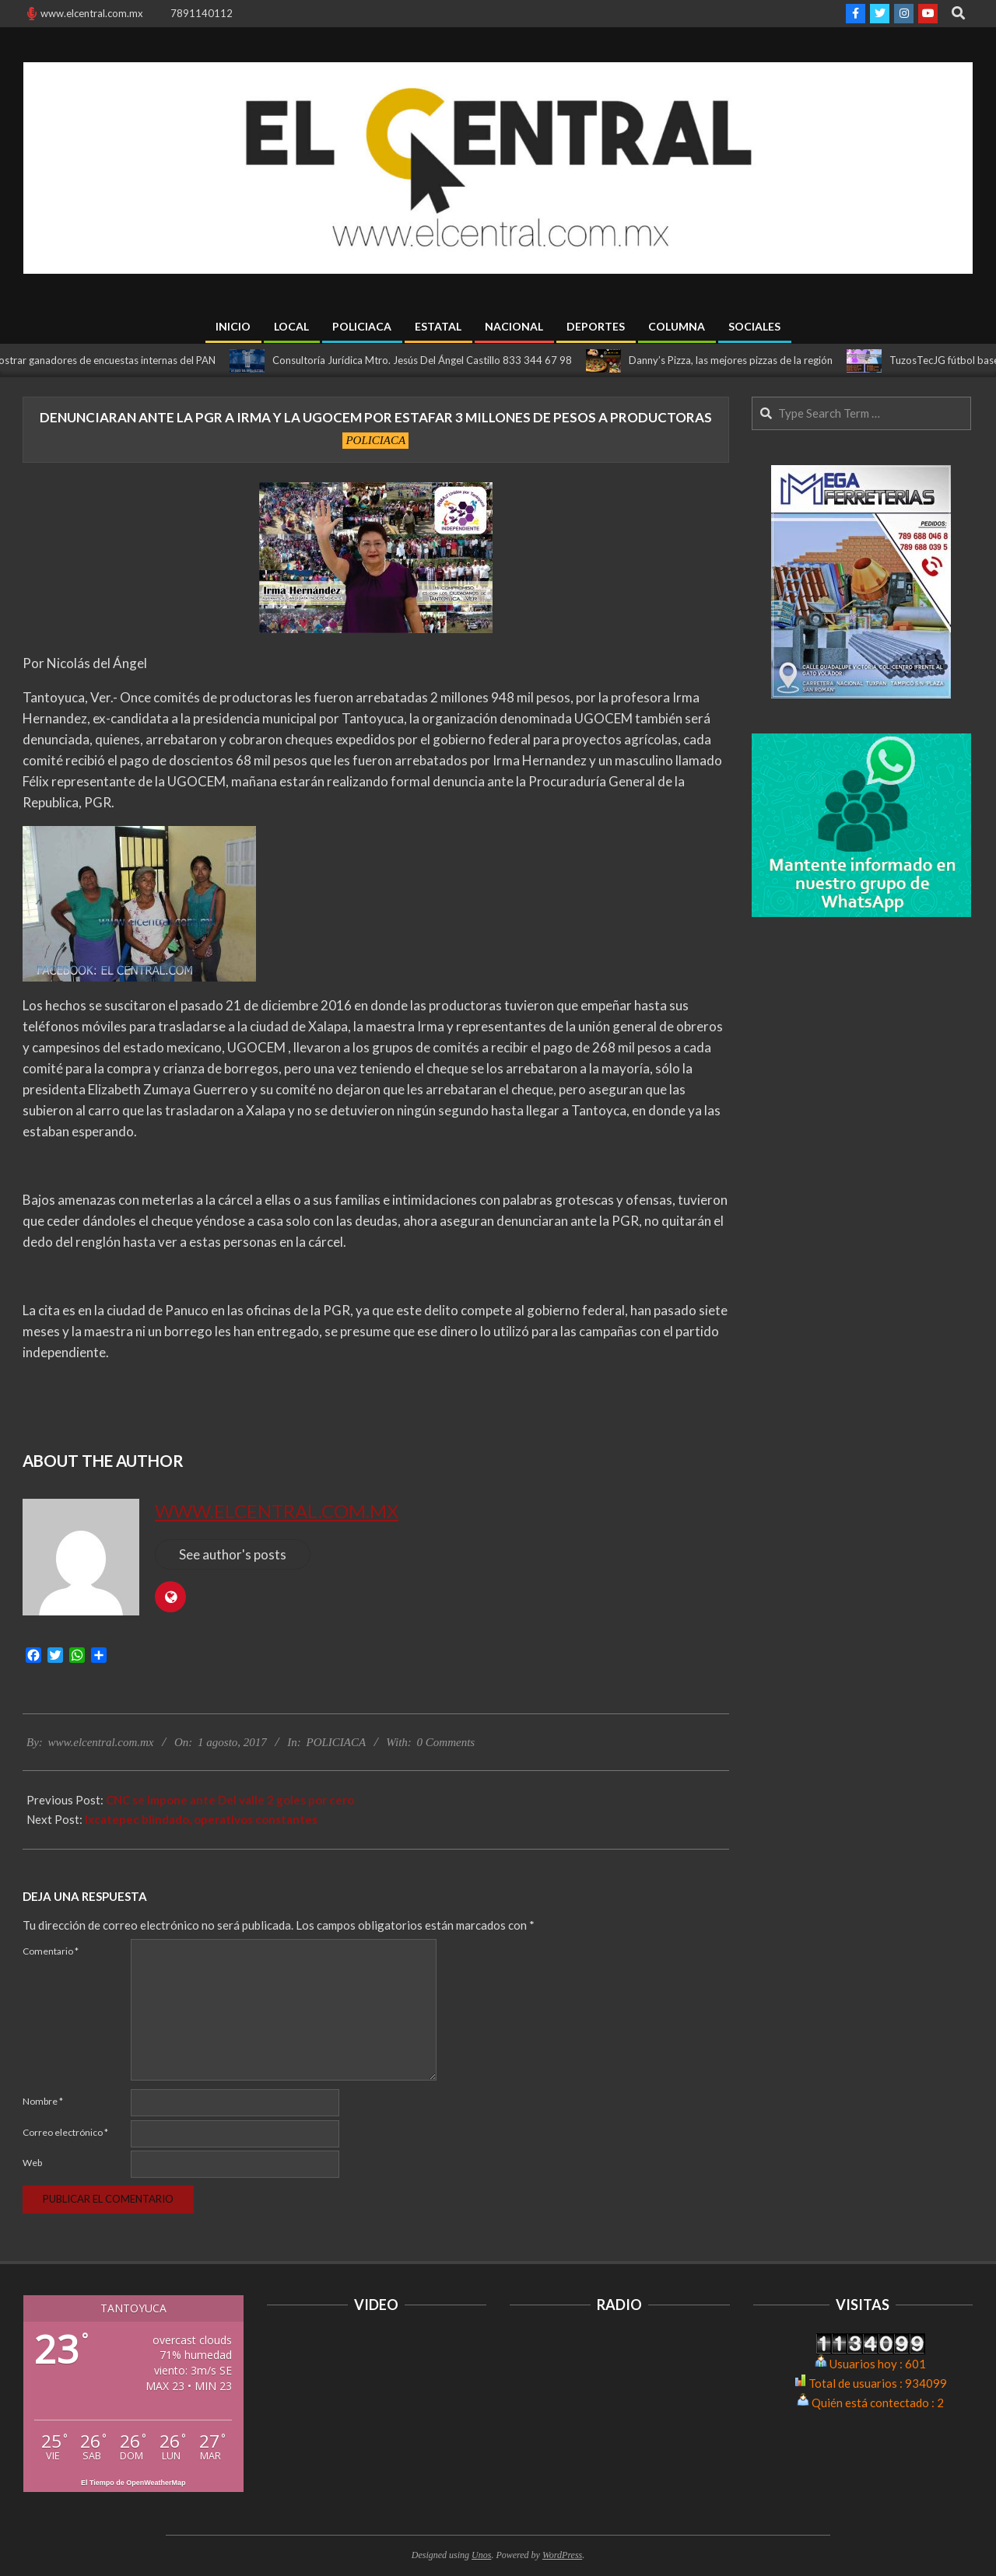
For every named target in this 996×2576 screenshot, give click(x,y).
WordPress (562, 2555)
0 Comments (446, 1742)
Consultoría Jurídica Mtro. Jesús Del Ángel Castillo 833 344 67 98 (430, 360)
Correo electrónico (65, 2132)
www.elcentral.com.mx (276, 1511)
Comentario (51, 1951)
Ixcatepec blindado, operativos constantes (201, 1819)
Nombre (43, 2101)
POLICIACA (375, 440)
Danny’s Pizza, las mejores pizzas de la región (739, 360)
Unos (481, 2555)
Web (32, 2162)
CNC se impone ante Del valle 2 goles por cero (230, 1800)
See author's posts (232, 1554)
